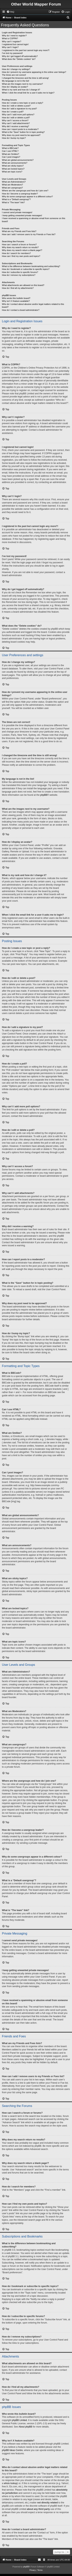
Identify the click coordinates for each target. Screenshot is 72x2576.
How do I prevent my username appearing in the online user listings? (34, 72)
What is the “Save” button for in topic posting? (23, 132)
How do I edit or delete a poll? (16, 117)
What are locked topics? (13, 169)
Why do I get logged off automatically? (20, 56)
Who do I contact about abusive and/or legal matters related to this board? (33, 305)
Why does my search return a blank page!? (22, 250)
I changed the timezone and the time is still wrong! (25, 78)
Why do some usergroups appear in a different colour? (27, 196)
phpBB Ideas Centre (12, 2450)
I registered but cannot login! (15, 44)
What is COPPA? (10, 38)
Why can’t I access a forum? (15, 120)
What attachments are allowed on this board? (23, 285)
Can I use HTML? (10, 151)
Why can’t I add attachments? (16, 123)
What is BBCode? (10, 148)
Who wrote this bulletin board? (16, 298)
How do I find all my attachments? (18, 288)
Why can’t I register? (11, 41)
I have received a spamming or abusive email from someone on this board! (33, 219)
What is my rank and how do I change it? (21, 89)
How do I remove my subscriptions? (18, 275)
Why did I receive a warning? (15, 126)
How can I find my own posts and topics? (21, 256)
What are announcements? (14, 163)
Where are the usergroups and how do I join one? (25, 190)
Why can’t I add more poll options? (18, 114)
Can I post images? (11, 157)
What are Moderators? (12, 184)
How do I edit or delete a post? (16, 106)
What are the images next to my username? (22, 84)
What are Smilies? (10, 154)
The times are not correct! (14, 75)
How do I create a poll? (13, 111)
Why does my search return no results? (20, 247)
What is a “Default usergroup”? (16, 199)
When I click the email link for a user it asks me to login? (28, 93)
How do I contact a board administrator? (20, 310)
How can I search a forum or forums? (19, 244)
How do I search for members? (16, 253)
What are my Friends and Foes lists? (19, 231)
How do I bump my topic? (14, 138)
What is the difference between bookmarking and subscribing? (31, 266)
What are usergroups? (12, 188)
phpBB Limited (19, 2420)
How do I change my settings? (16, 69)
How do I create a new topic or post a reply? (22, 103)
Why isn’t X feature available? (16, 301)
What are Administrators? (14, 182)
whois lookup (10, 2483)
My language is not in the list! (15, 81)
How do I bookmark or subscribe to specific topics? (26, 269)
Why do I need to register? (14, 35)
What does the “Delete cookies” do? (19, 59)
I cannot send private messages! (17, 212)
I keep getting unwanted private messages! (22, 215)
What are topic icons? (12, 171)
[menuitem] (10, 12)
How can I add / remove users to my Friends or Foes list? (28, 234)
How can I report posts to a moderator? (20, 129)
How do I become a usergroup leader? (20, 193)
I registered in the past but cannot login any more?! (26, 50)
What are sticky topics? (13, 166)
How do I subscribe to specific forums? (20, 272)
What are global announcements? (18, 160)
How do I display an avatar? (15, 87)
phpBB (43, 795)
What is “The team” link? (13, 202)
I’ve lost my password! (12, 53)
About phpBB (25, 2426)
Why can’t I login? (10, 47)
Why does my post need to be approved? (21, 135)
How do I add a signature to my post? (19, 108)
